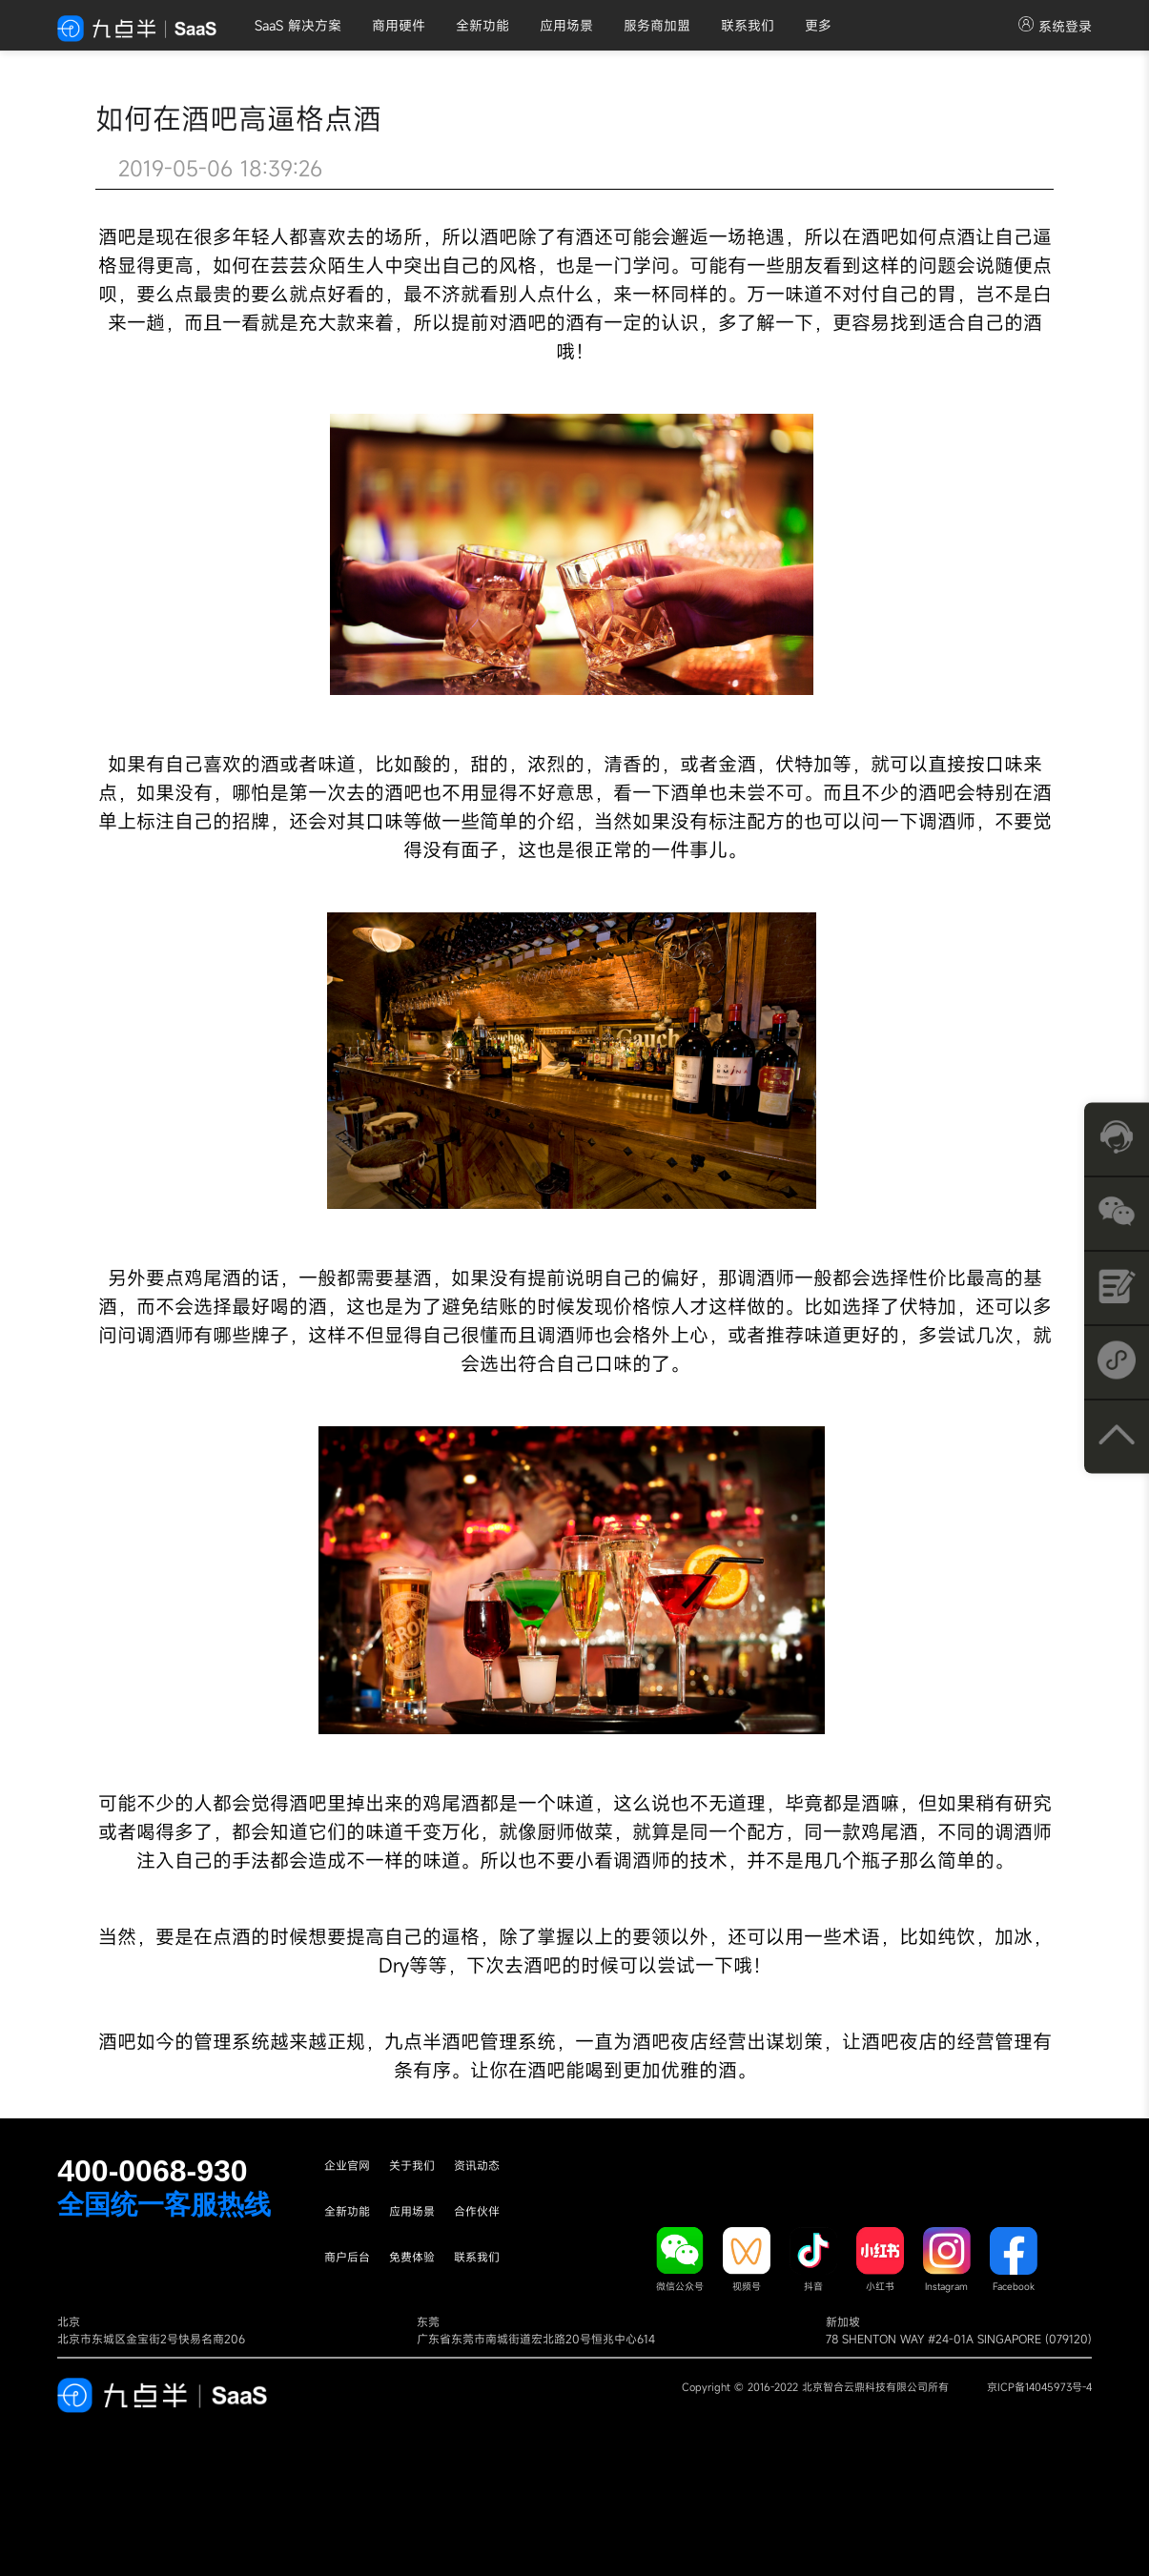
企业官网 (347, 2165)
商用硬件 (398, 25)
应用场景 (566, 25)
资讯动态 (477, 2165)
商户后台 (347, 2256)
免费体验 (412, 2256)
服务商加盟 (657, 25)
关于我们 (412, 2165)
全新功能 (482, 25)
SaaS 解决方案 (298, 25)
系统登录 (1055, 25)
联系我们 (747, 25)
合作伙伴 (477, 2210)
